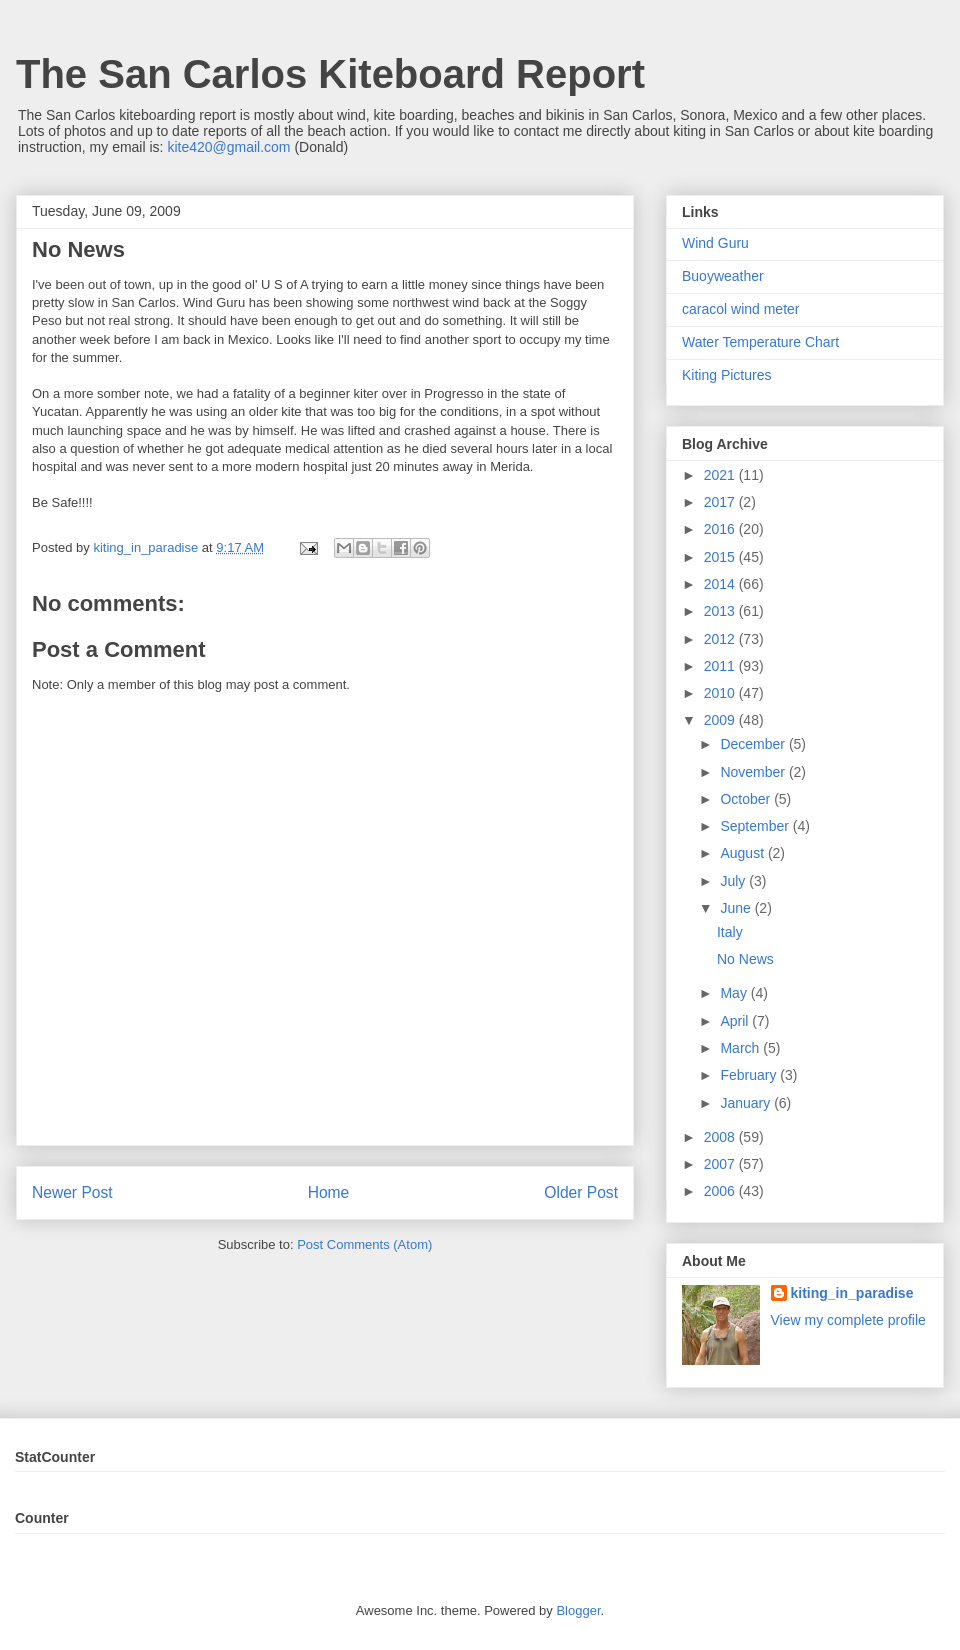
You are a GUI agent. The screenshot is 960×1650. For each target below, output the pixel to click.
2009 (721, 720)
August (743, 853)
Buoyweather (723, 276)
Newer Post (72, 1192)
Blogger (578, 1610)
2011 (721, 666)
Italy (730, 932)
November (754, 772)
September (756, 826)
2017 (721, 502)
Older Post (581, 1192)
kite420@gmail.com (228, 147)
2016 (721, 529)
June (737, 908)
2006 (721, 1191)
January (747, 1103)
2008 (721, 1137)
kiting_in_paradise (852, 1293)
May (735, 993)
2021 (721, 475)
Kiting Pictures (726, 375)
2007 (721, 1164)
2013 (721, 611)
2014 (721, 584)
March (741, 1048)
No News (745, 959)
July (734, 881)
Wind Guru (715, 243)
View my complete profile (848, 1320)
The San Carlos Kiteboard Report (330, 74)
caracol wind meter (741, 309)
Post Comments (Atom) (364, 1244)
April (736, 1021)
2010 (721, 693)
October (747, 799)
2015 (721, 557)
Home (329, 1192)
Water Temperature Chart (760, 342)
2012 (721, 639)
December (754, 744)
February (750, 1075)
